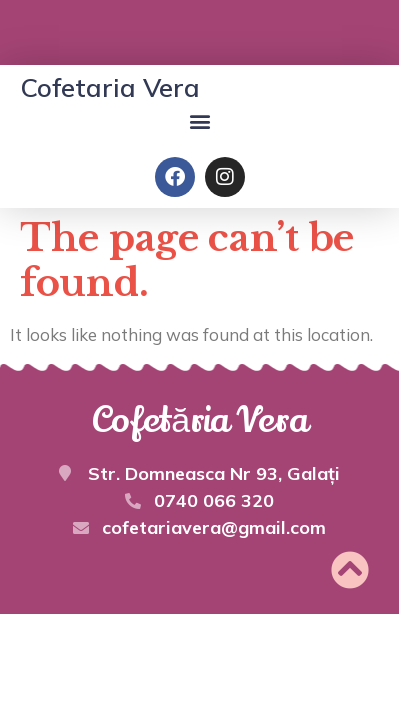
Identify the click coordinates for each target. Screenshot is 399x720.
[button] (199, 120)
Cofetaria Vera (110, 87)
